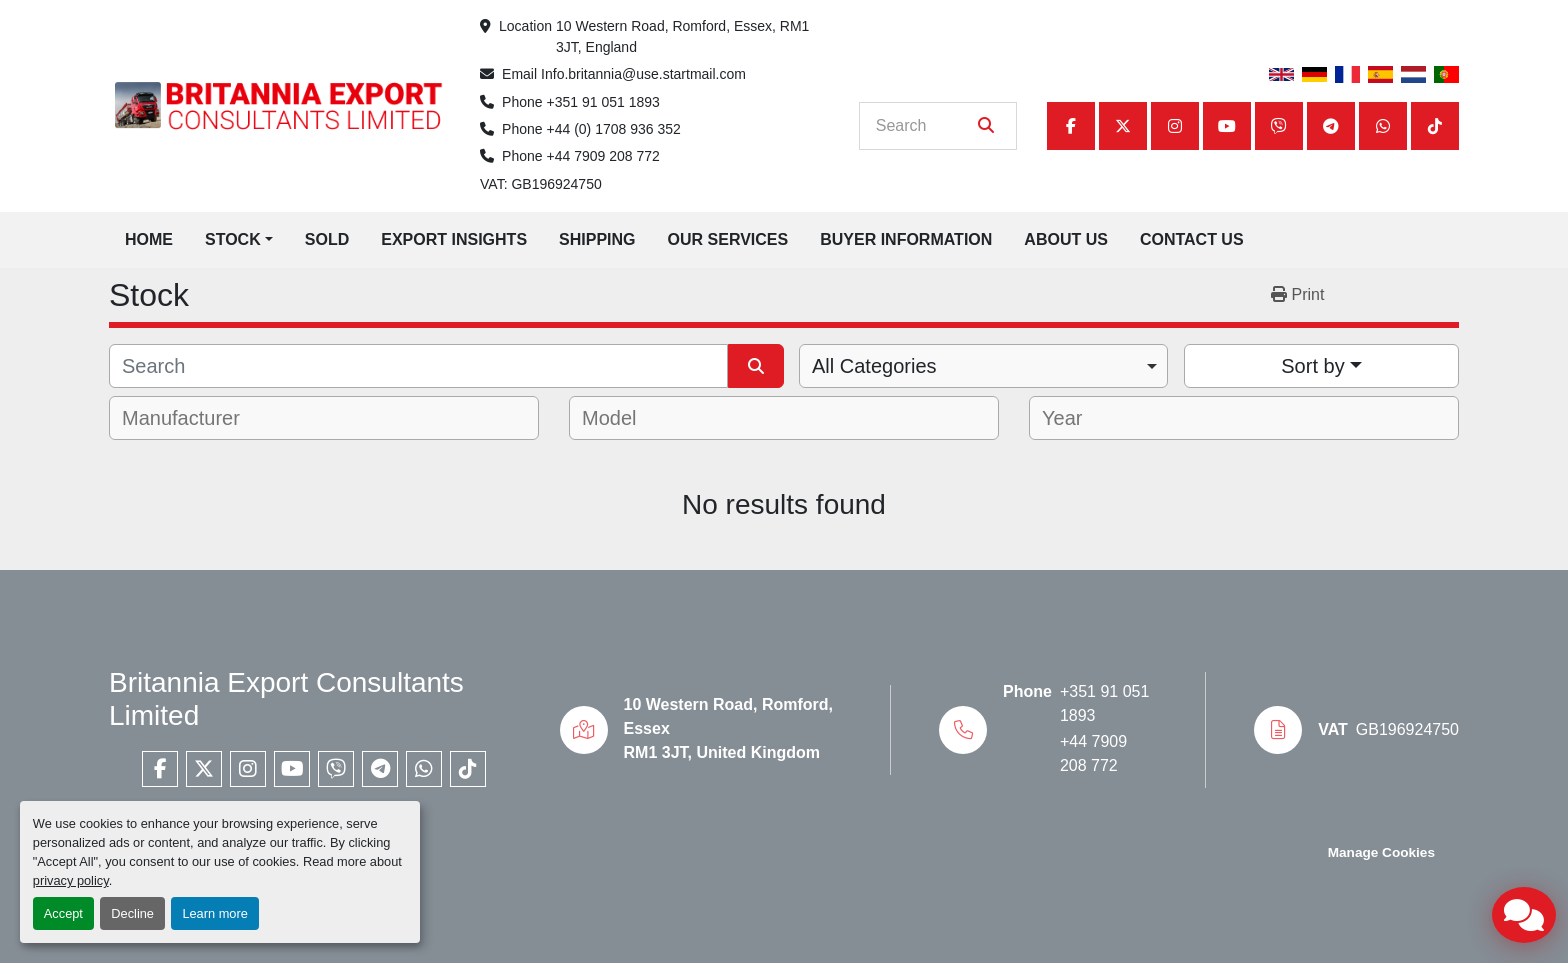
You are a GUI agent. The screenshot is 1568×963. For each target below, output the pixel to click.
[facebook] (1071, 126)
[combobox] (983, 366)
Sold (327, 239)
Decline (132, 913)
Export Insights (454, 239)
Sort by (1312, 366)
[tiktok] (1435, 126)
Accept (63, 913)
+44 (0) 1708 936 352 (614, 129)
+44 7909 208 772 (603, 156)
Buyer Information (906, 239)
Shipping (597, 239)
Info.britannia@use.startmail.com (643, 74)
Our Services (728, 239)
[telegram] (1331, 126)
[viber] (1279, 126)
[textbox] (194, 418)
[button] (239, 240)
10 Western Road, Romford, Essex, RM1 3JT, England (684, 36)
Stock (233, 239)
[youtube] (1227, 126)
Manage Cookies (1381, 852)
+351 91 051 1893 (603, 102)
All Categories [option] (874, 366)
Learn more (214, 913)
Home (149, 239)
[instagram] (1175, 126)
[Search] (924, 126)
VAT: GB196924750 (541, 184)
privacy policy (71, 880)
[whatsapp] (1383, 126)
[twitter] (1123, 126)
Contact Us (1192, 239)
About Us (1066, 239)
